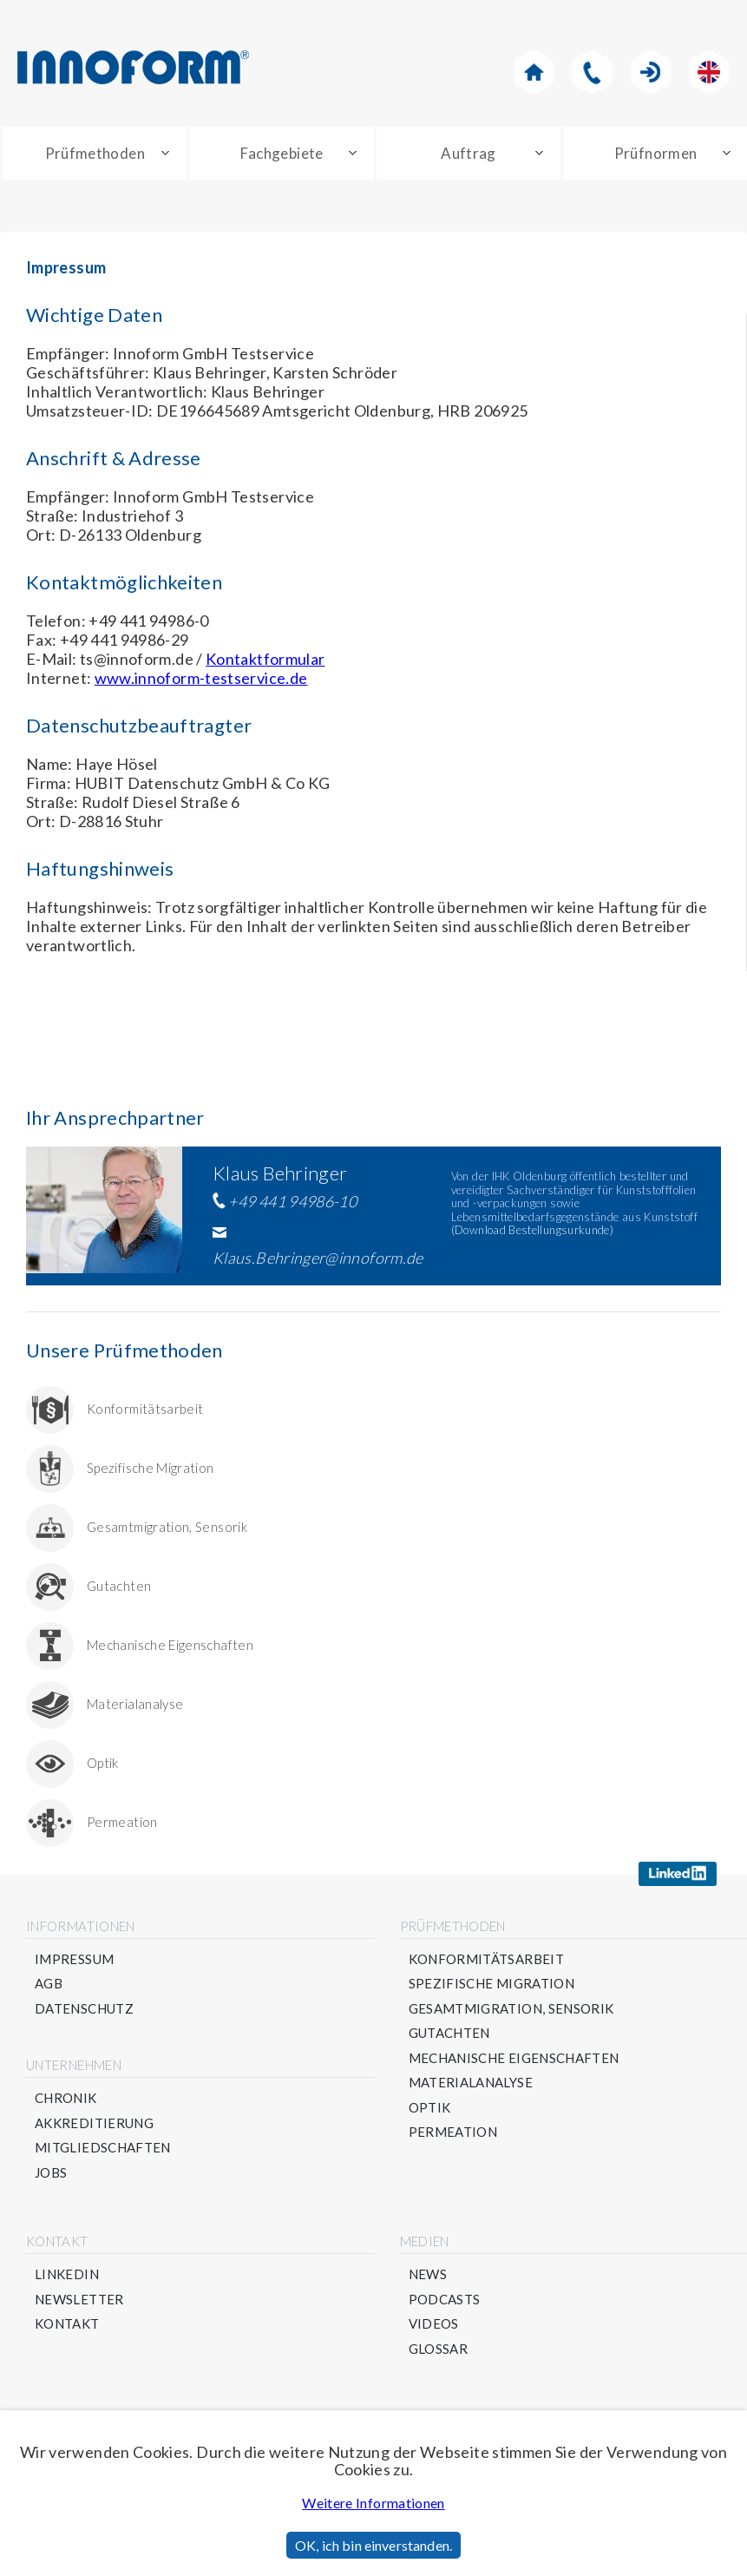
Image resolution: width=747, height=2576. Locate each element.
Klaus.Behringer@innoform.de (318, 1257)
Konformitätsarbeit (145, 1401)
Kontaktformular (265, 658)
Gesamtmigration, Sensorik (167, 1519)
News (428, 2274)
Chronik (66, 2098)
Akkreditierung (94, 2123)
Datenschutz (84, 2008)
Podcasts (445, 2299)
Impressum (74, 1959)
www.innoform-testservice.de (201, 677)
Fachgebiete (282, 153)
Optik (103, 1755)
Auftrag (468, 153)
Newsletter (79, 2299)
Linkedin (67, 2274)
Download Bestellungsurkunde (532, 1230)
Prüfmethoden (95, 153)
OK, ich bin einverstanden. (373, 2545)
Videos (434, 2323)
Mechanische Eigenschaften (170, 1637)
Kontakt (67, 2323)
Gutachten (119, 1578)
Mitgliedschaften (103, 2147)
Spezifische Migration (150, 1460)
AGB (48, 1983)
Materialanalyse (135, 1696)
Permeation (122, 1814)
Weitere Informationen (373, 2502)
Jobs (51, 2172)
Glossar (439, 2349)
